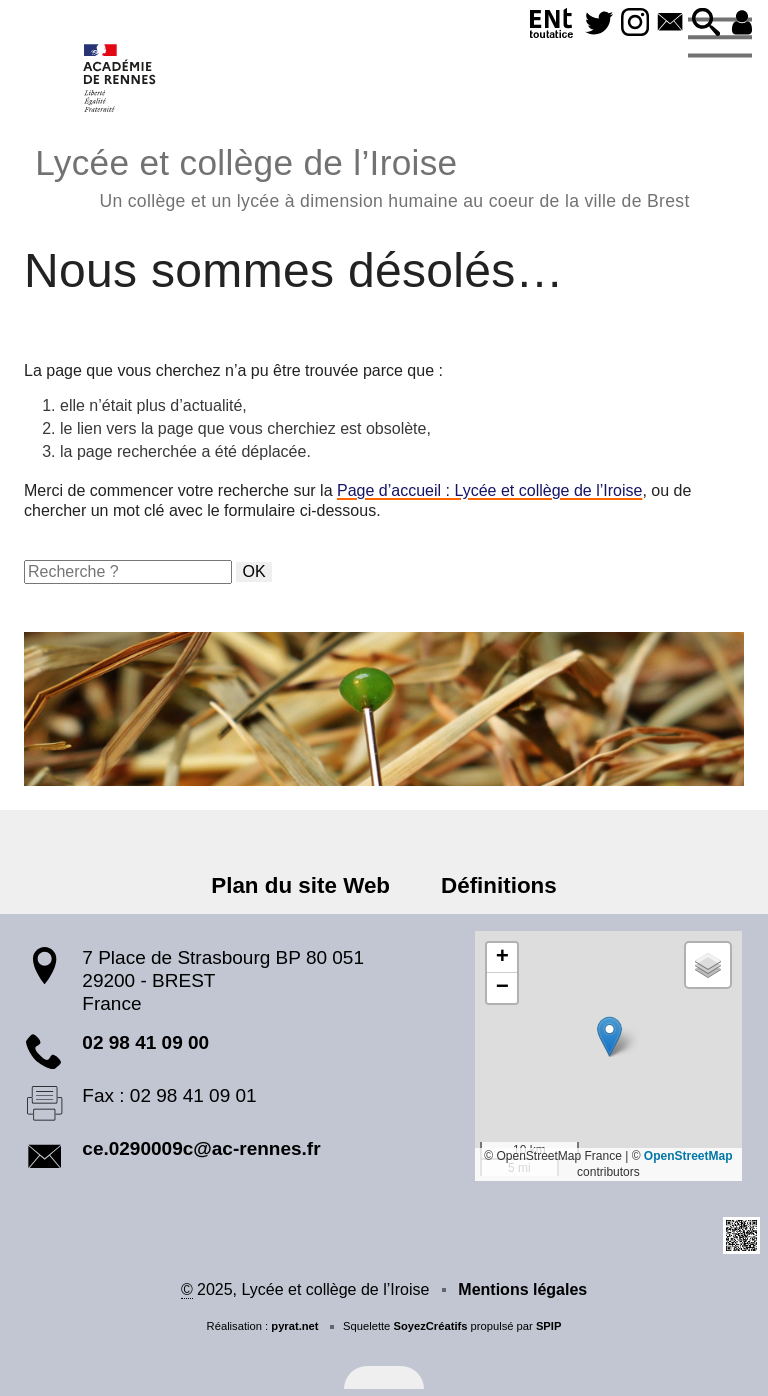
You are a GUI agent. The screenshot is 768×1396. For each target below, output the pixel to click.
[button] (706, 23)
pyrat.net (294, 1326)
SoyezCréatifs (430, 1326)
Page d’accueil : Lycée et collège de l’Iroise (489, 490)
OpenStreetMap (688, 1156)
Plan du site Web (300, 885)
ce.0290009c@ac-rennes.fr (201, 1148)
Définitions (499, 885)
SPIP (549, 1326)
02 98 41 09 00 (145, 1042)
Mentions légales (522, 1289)
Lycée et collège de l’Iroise (362, 175)
